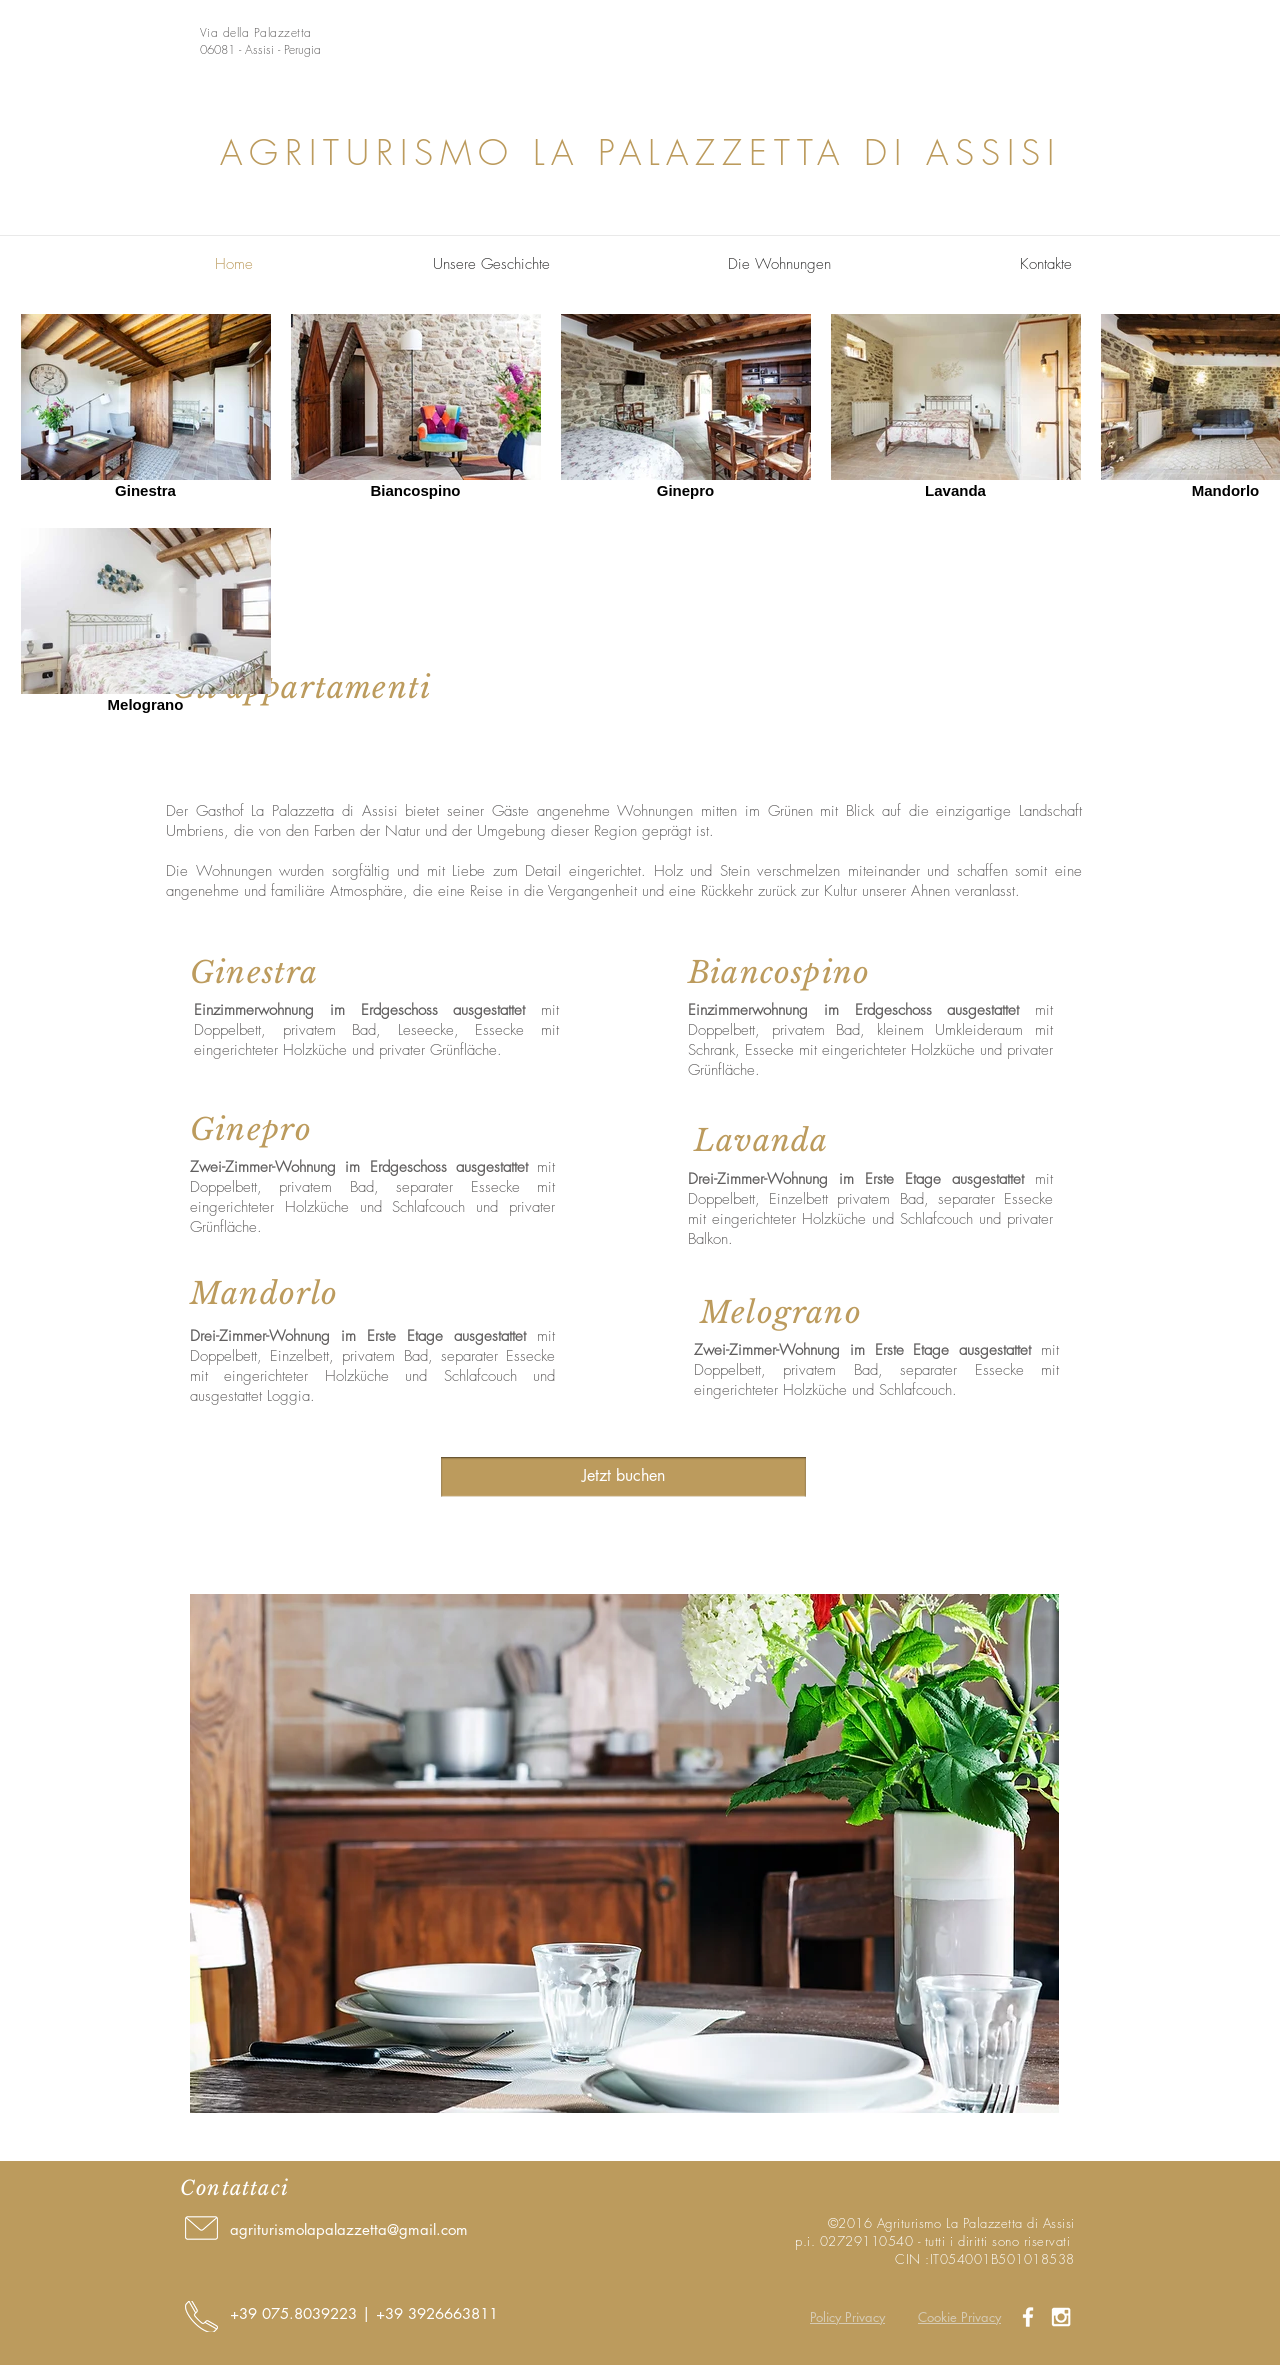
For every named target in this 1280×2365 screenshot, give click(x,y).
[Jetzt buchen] (623, 1477)
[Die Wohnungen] (779, 265)
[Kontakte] (1046, 265)
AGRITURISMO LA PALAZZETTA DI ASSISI (640, 152)
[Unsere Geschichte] (491, 265)
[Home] (233, 265)
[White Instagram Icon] (1061, 2317)
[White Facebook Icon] (1028, 2317)
